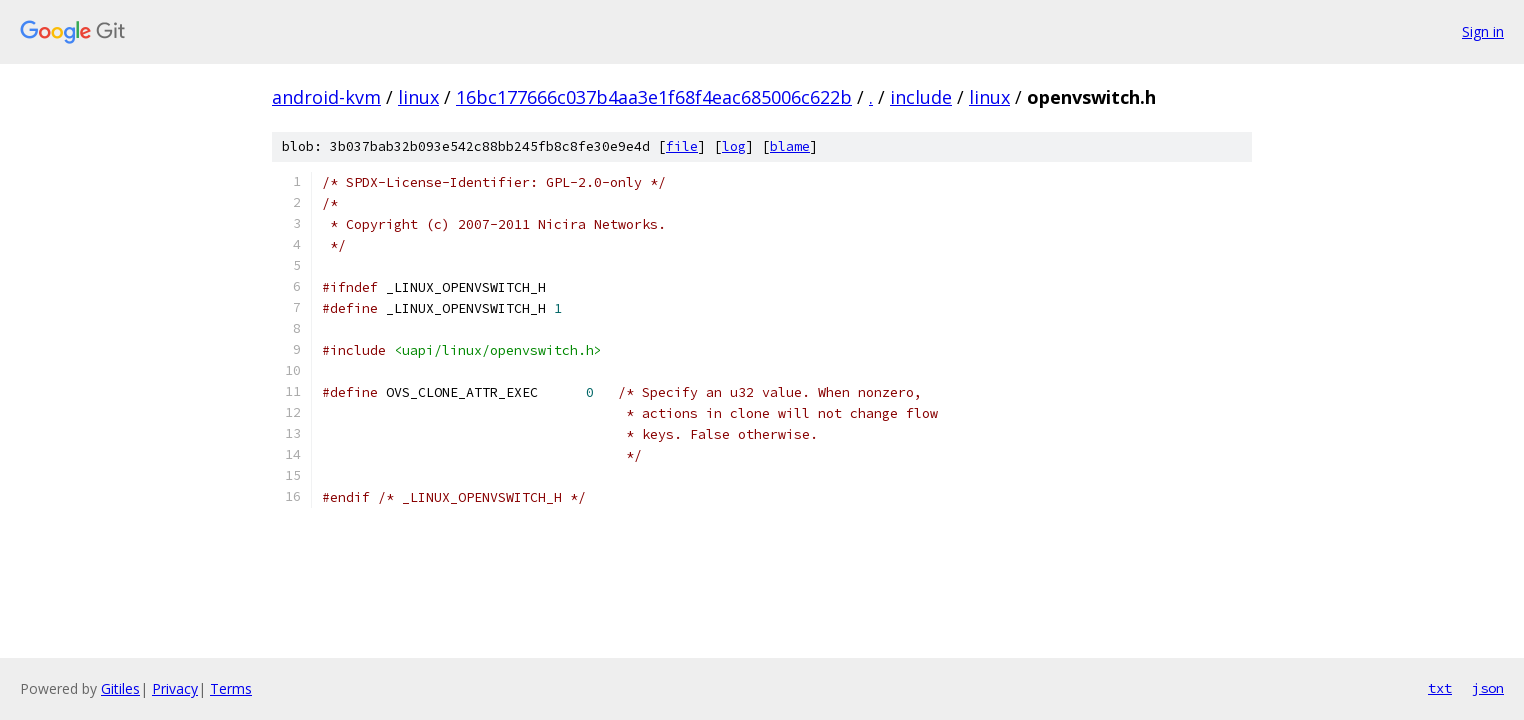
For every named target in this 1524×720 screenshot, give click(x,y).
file (682, 146)
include (921, 97)
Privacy (175, 688)
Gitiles (120, 688)
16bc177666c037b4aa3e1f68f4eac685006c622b (654, 97)
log (734, 146)
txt (1440, 688)
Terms (231, 688)
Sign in (1483, 31)
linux (418, 97)
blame (790, 146)
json (1488, 688)
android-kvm (326, 97)
